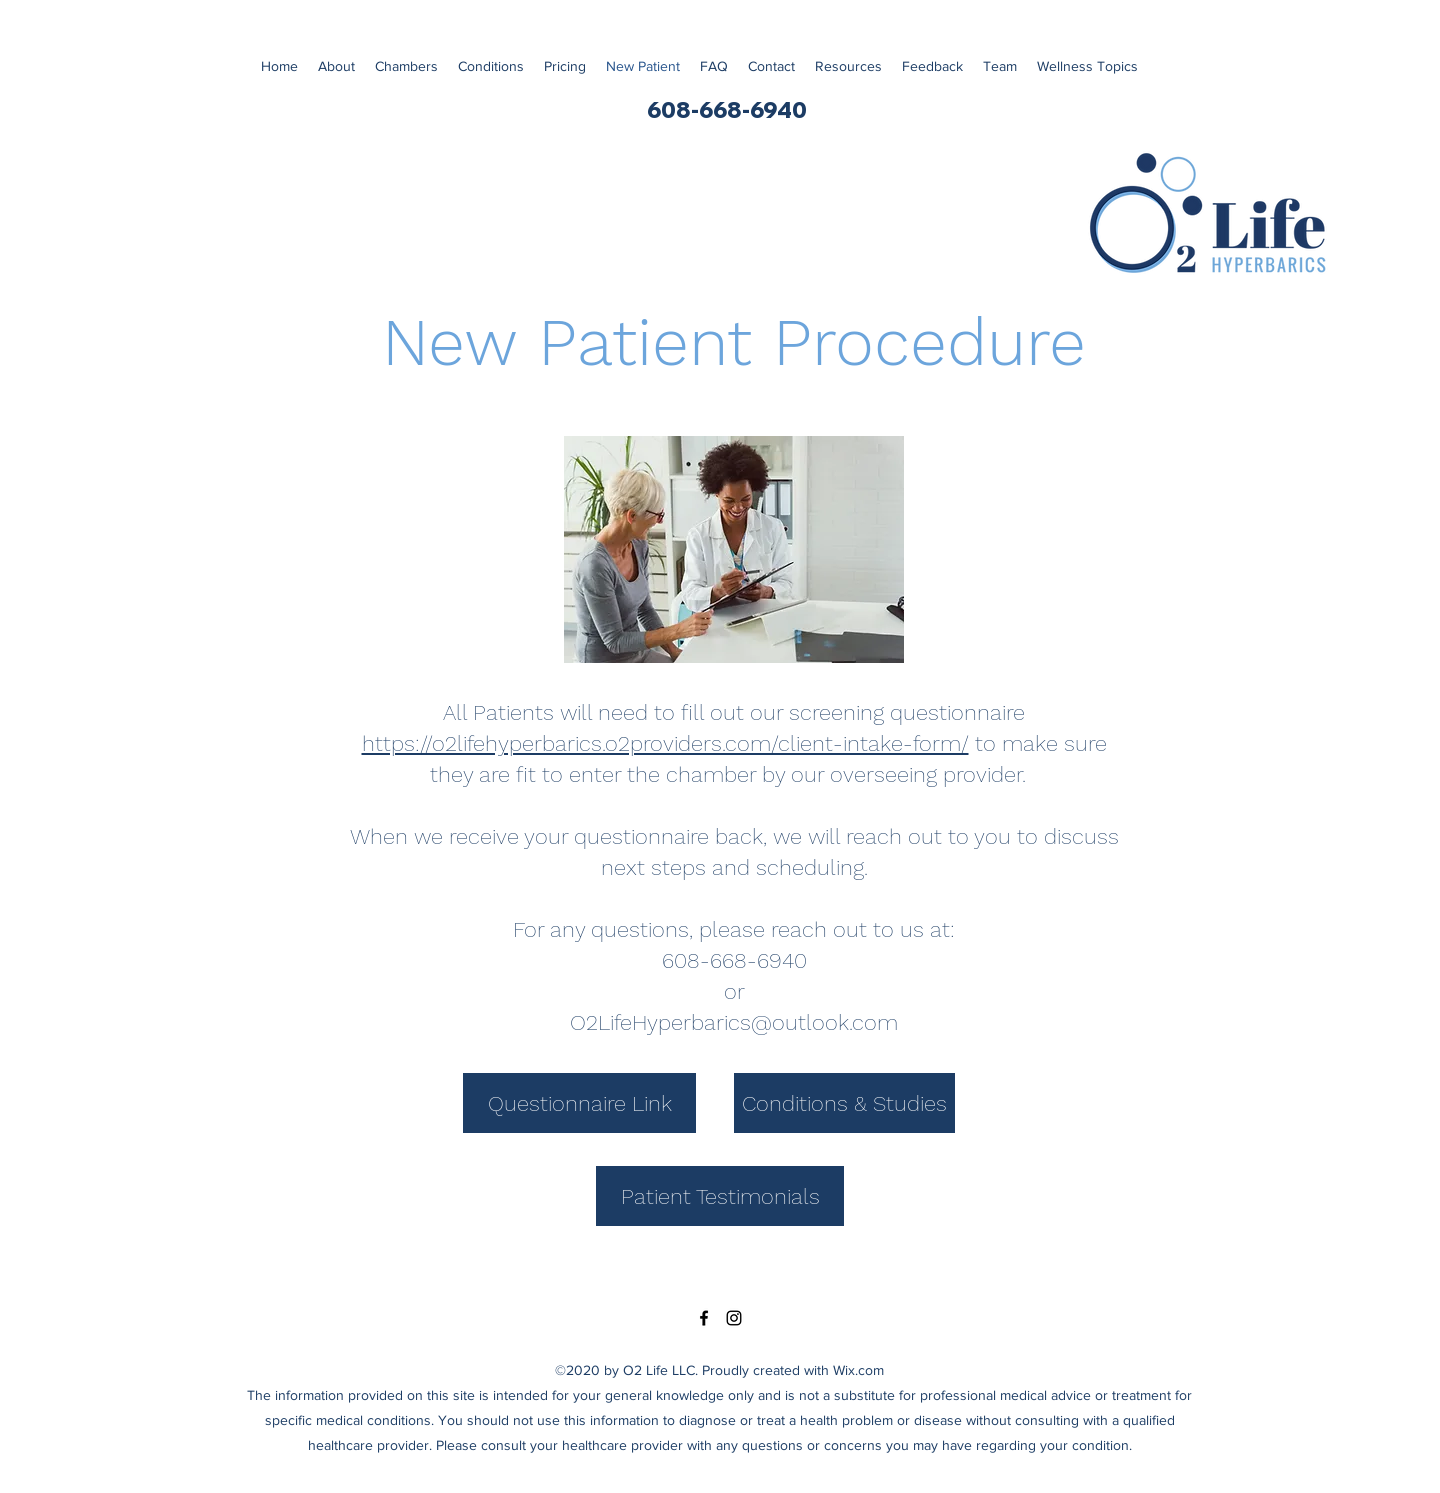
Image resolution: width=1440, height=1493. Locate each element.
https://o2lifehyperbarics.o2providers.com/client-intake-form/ (665, 743)
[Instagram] (734, 1318)
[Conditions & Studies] (844, 1103)
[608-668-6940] (727, 111)
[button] (1087, 66)
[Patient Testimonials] (720, 1196)
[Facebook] (704, 1318)
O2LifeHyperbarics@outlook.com (734, 1022)
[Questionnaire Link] (579, 1103)
